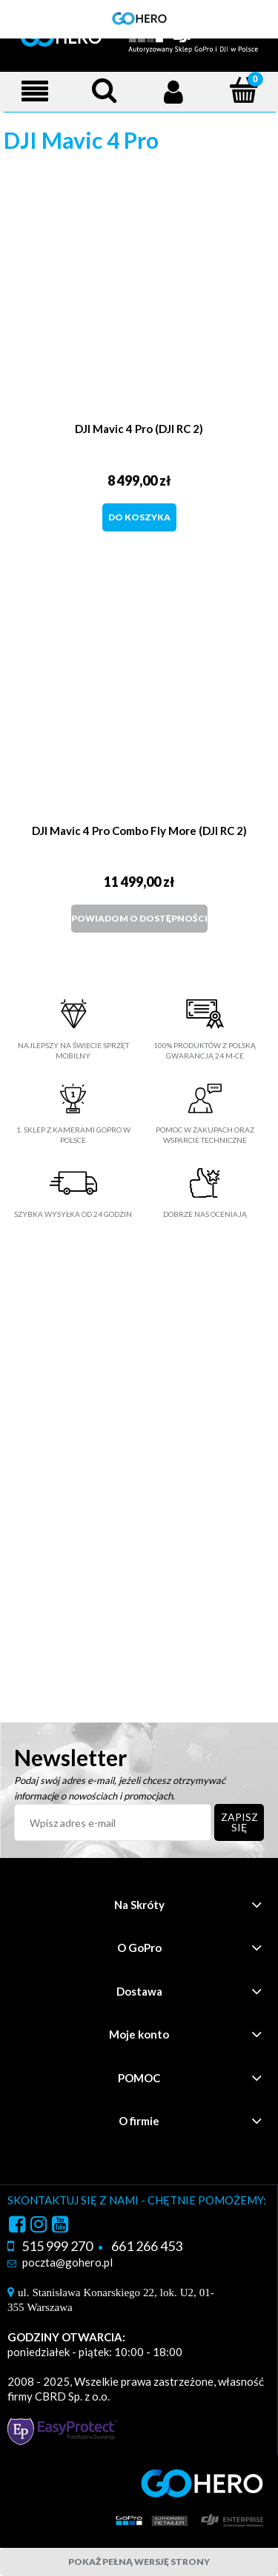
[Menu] (35, 91)
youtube (60, 2226)
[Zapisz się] (239, 1822)
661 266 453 (146, 2246)
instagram (38, 2226)
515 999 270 (57, 2246)
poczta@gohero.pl (67, 2262)
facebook (17, 2226)
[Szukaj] (104, 90)
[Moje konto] (174, 91)
